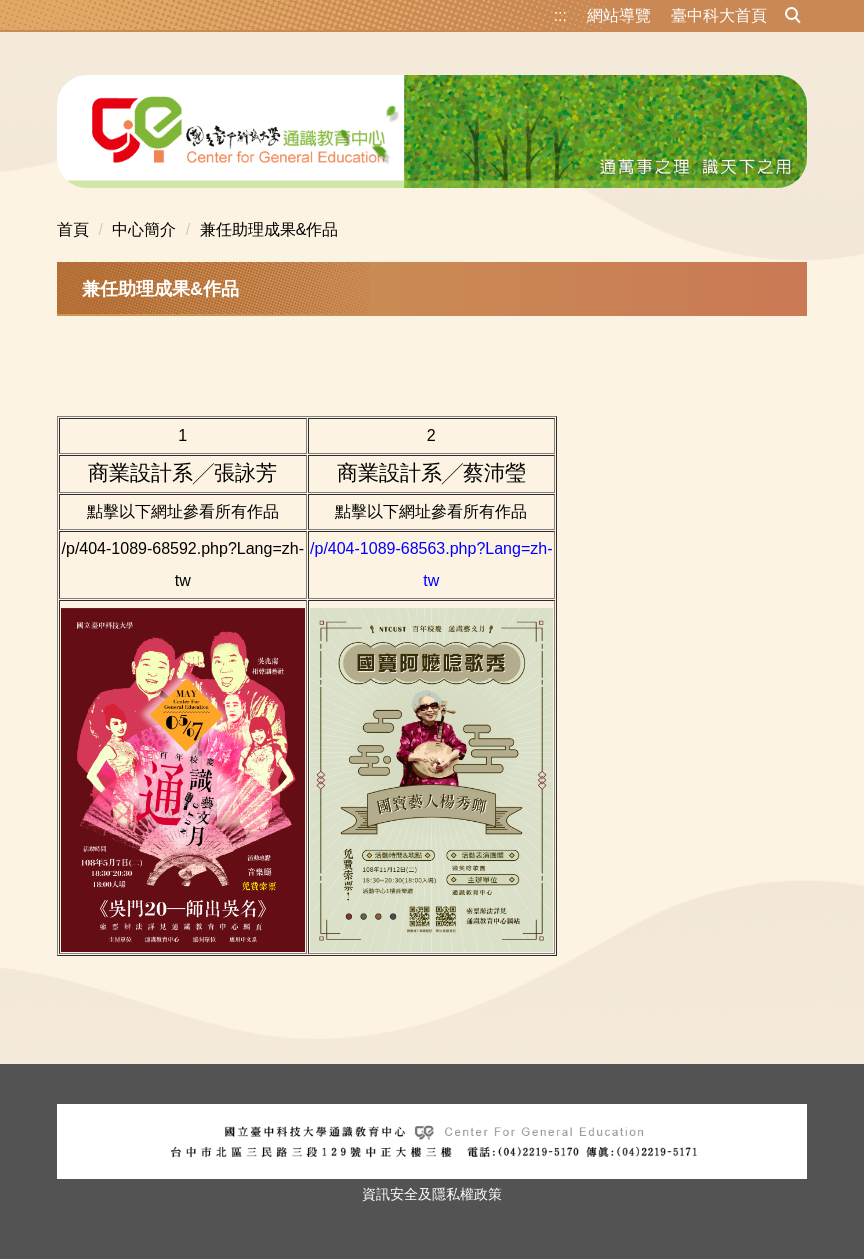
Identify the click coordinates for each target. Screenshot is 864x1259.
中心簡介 (144, 229)
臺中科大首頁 (719, 15)
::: (560, 15)
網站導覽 (619, 15)
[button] (793, 16)
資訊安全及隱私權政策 (432, 1194)
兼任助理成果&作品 (269, 229)
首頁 (73, 229)
